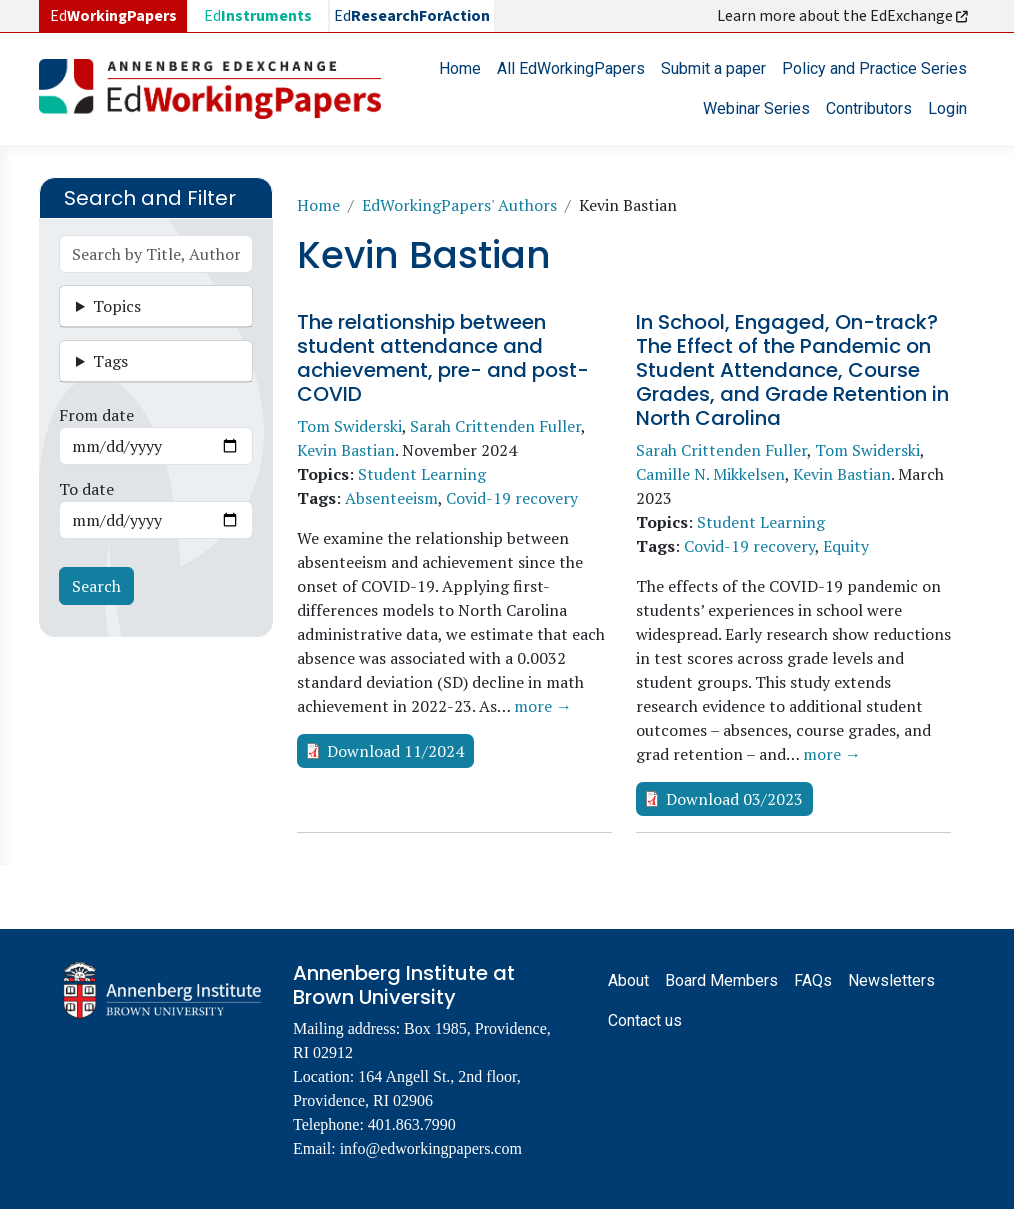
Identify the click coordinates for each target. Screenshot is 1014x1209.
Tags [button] (110, 361)
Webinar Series (756, 108)
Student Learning (422, 474)
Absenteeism (391, 498)
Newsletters (891, 980)
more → (543, 706)
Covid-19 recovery (512, 498)
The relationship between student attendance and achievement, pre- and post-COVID (443, 358)
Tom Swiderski (349, 426)
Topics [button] (117, 306)
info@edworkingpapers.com (431, 1148)
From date (96, 415)
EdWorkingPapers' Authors (459, 205)
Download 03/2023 (734, 799)
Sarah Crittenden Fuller (495, 426)
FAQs (813, 980)
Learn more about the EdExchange (844, 16)
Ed (258, 16)
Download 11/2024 (395, 751)
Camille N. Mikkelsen (710, 474)
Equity (846, 546)
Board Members (721, 980)
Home (460, 68)
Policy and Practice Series (874, 68)
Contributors (869, 108)
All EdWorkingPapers (571, 68)
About (628, 980)
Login (947, 108)
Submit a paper (713, 68)
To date (86, 489)
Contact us (645, 1020)
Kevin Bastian (346, 450)
